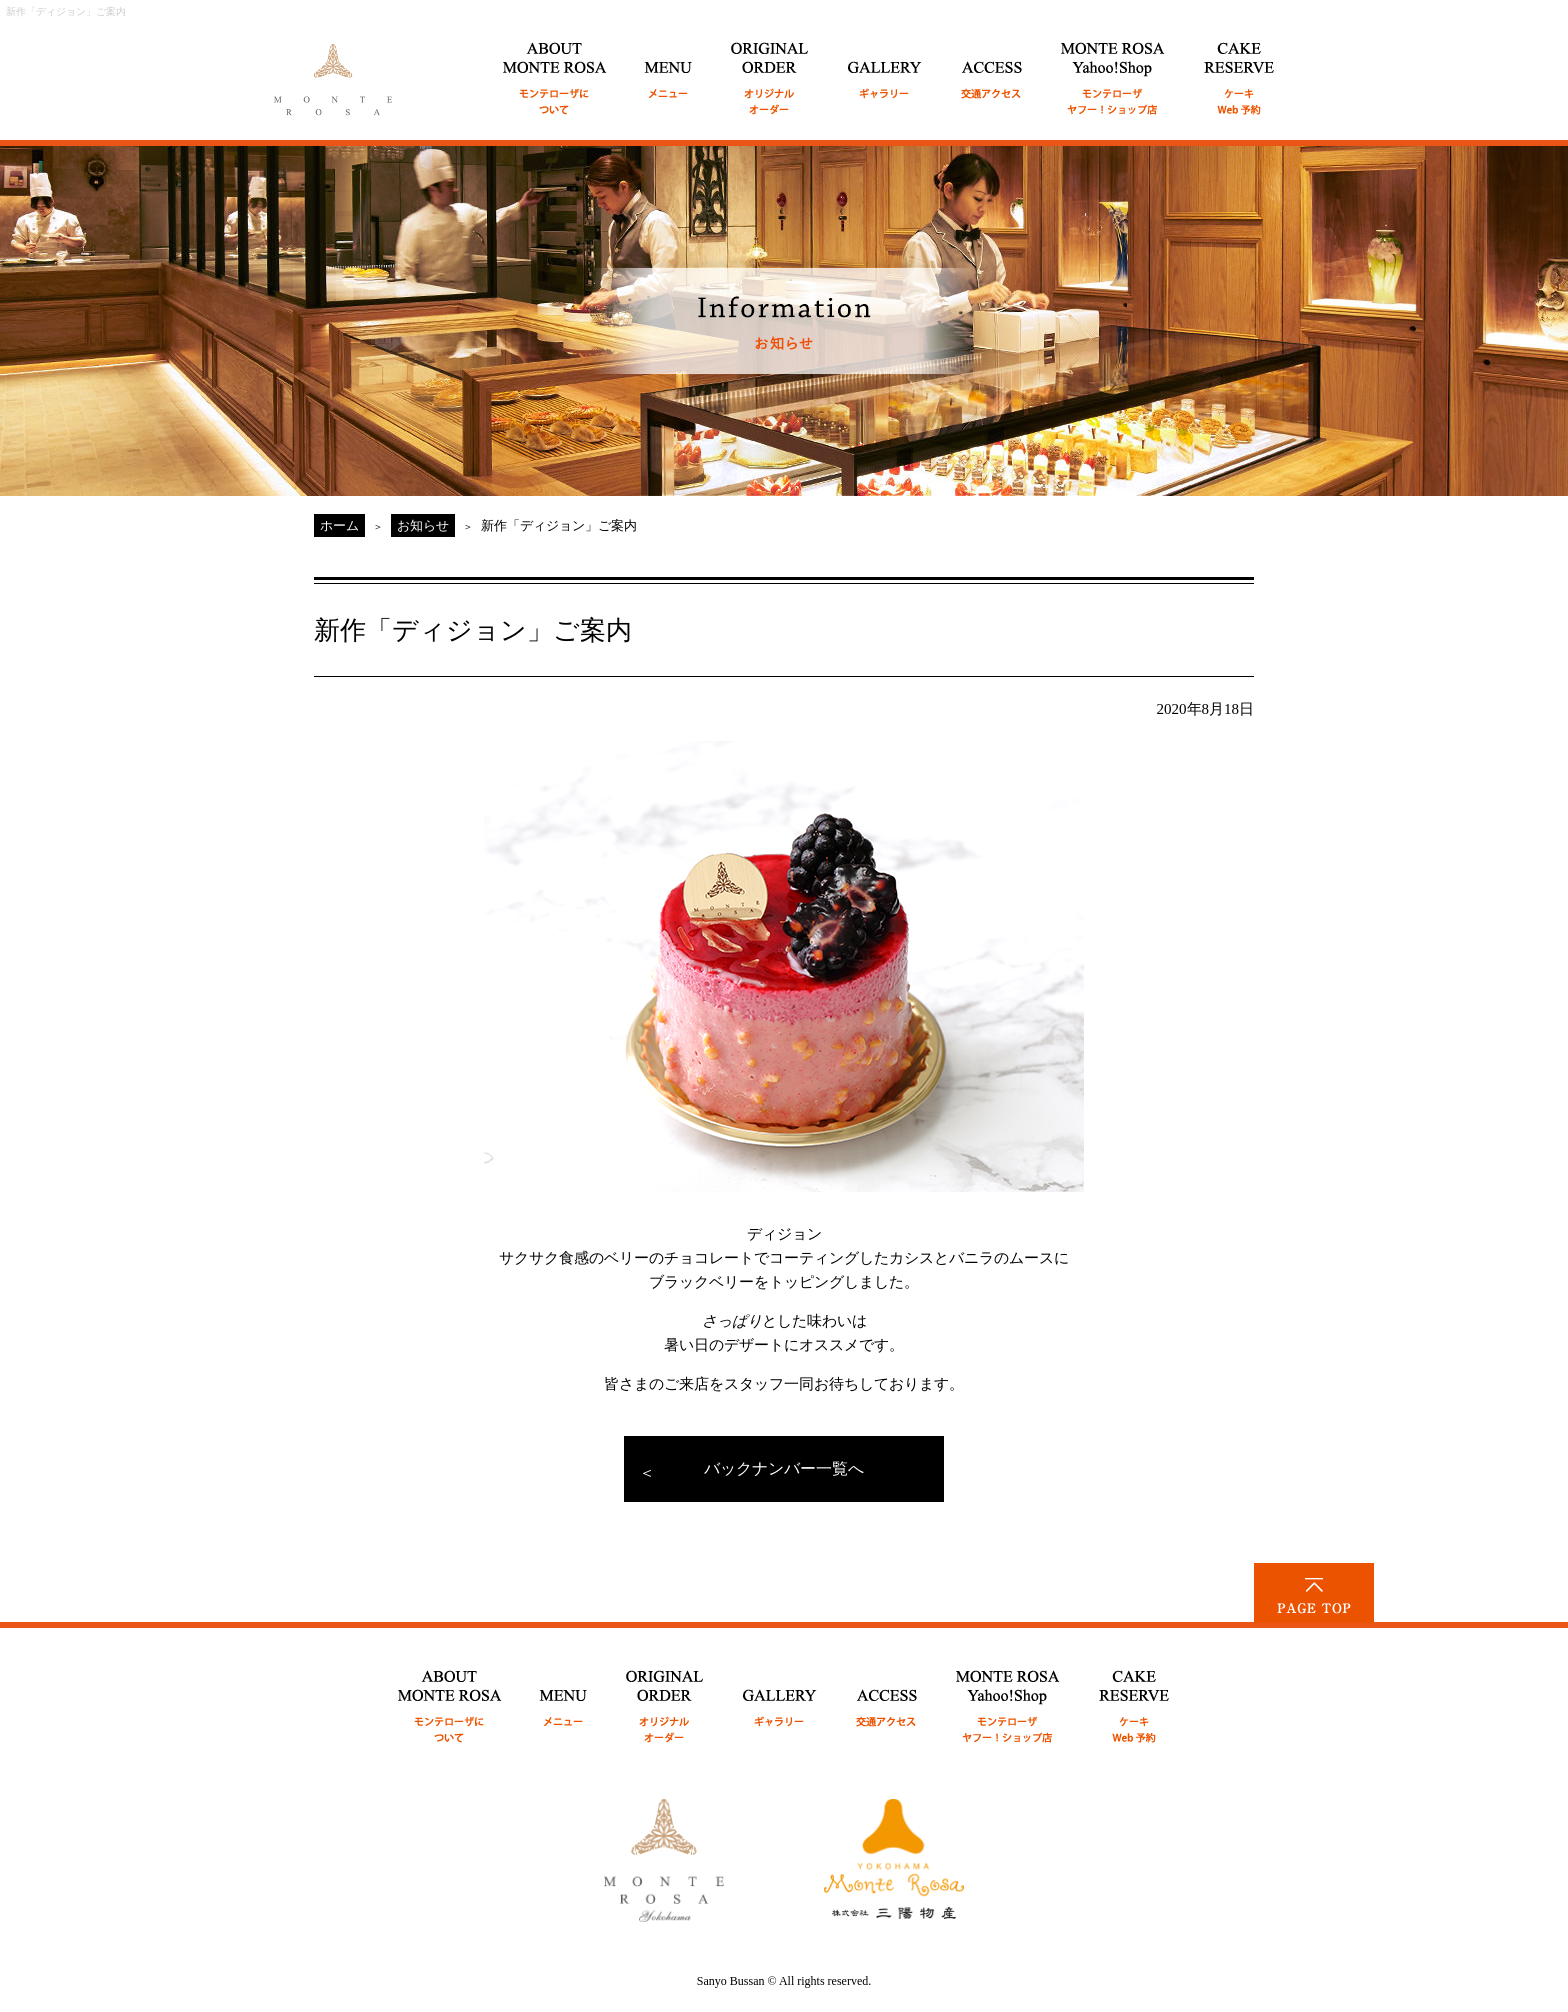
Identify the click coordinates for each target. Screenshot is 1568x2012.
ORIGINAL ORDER (770, 67)
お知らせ (423, 525)
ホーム (339, 525)
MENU (669, 67)
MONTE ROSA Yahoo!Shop (1008, 1695)
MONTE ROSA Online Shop (1113, 67)
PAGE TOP (1314, 1593)
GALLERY (885, 67)
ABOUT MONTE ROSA (555, 67)
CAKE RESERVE (1239, 67)
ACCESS (992, 67)
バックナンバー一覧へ (784, 1468)
